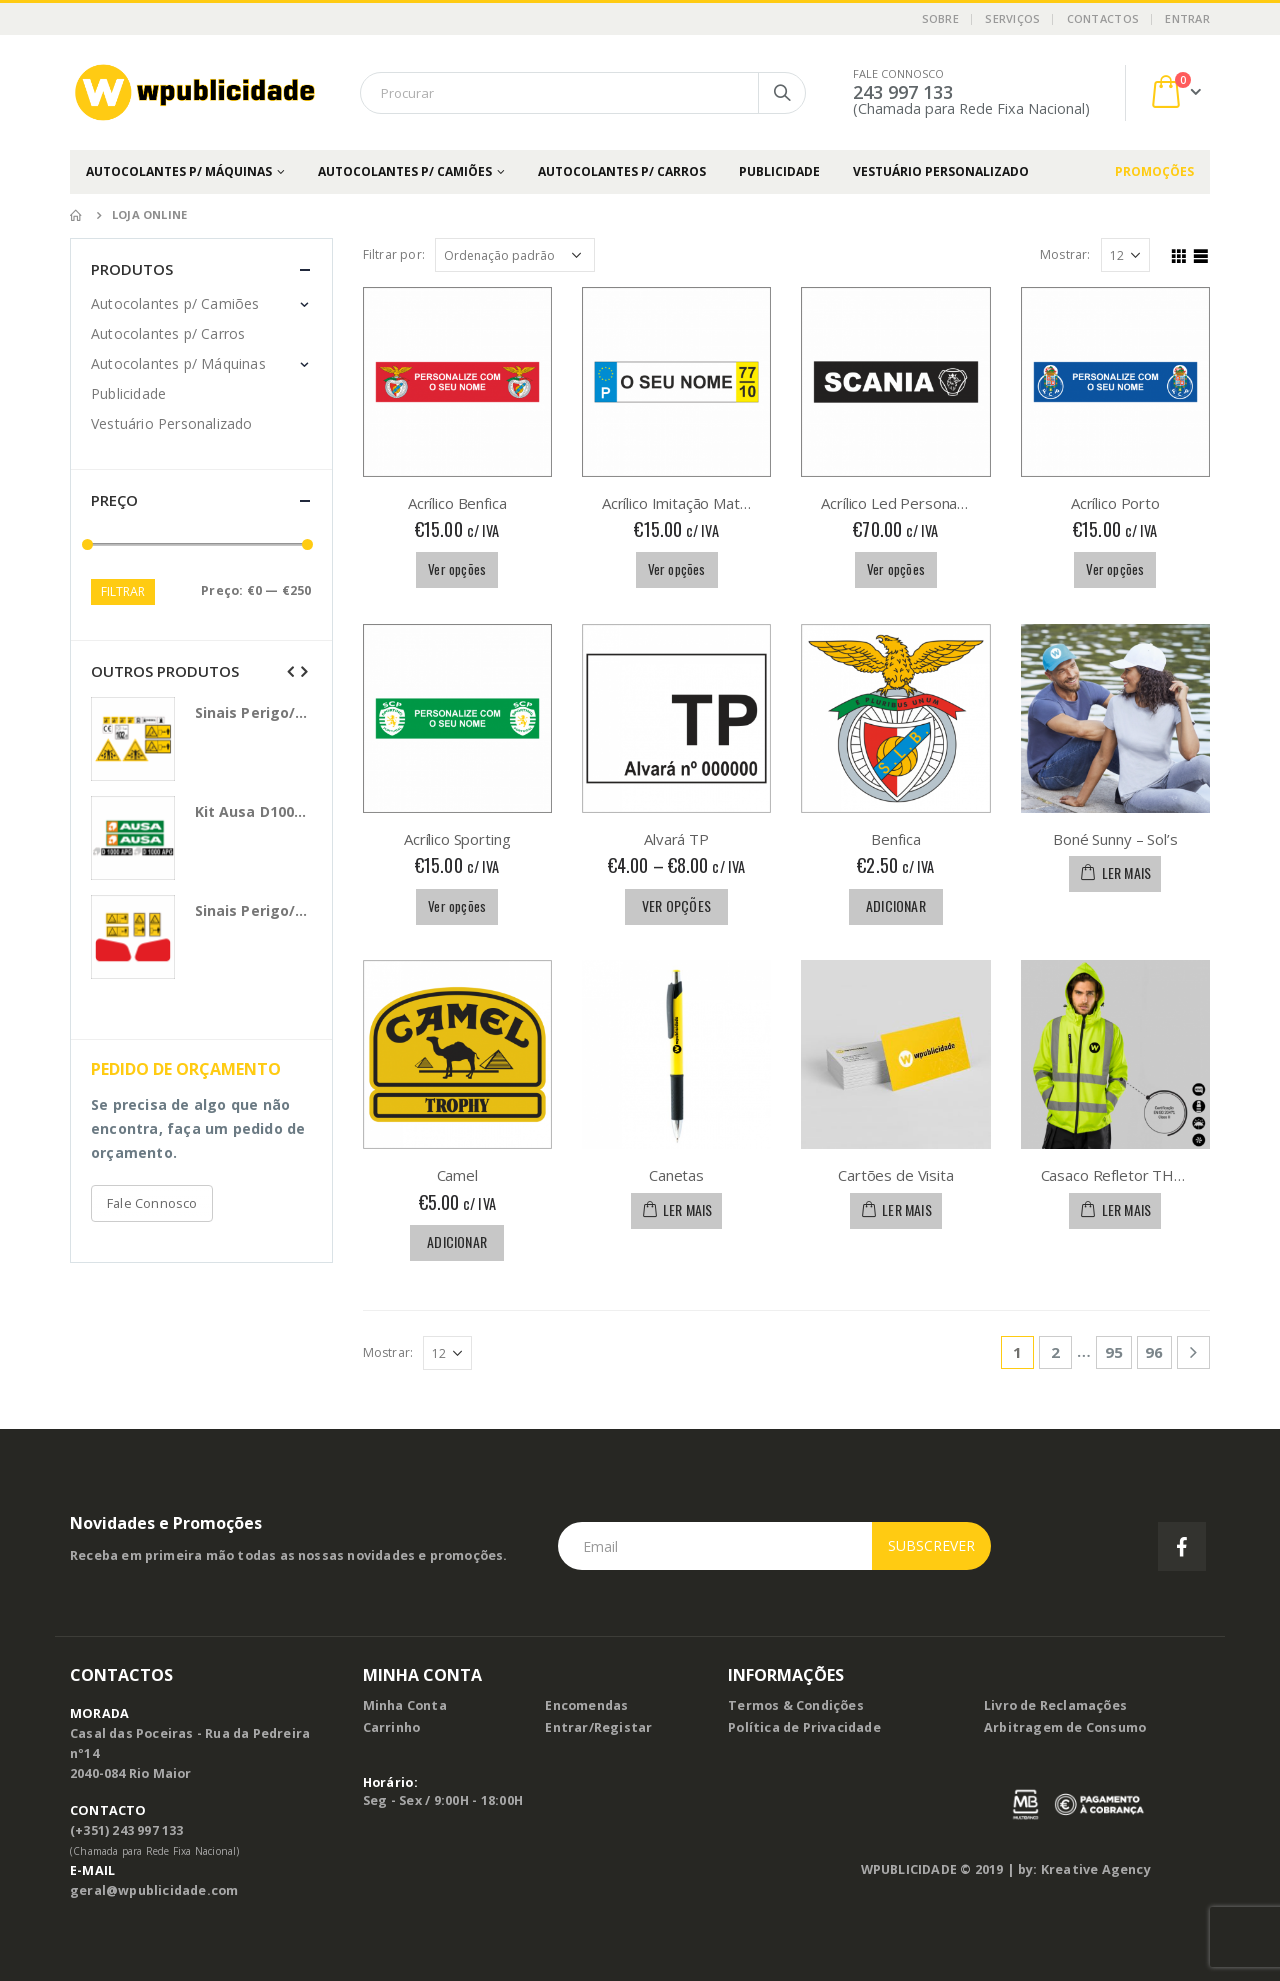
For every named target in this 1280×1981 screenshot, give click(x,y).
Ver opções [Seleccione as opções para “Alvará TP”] (676, 905)
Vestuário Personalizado (941, 171)
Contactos (1103, 18)
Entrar (1187, 18)
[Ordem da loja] (515, 255)
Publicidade (779, 171)
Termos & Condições (796, 1705)
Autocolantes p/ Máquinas (179, 171)
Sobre (940, 18)
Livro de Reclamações (1055, 1705)
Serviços (1012, 18)
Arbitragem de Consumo (1065, 1727)
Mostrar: (1065, 254)
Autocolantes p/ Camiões (405, 171)
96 (1154, 1352)
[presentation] (291, 671)
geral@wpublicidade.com (154, 1890)
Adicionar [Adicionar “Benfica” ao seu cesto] (896, 905)
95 (1114, 1352)
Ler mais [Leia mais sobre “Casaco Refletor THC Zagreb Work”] (1127, 1209)
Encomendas (586, 1705)
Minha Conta (405, 1705)
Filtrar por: (394, 254)
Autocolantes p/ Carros (622, 171)
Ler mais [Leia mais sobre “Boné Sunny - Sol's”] (1127, 872)
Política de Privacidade (804, 1727)
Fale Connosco (152, 1203)
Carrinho (392, 1727)
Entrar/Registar (598, 1727)
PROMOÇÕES (1154, 171)
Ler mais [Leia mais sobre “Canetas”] (688, 1209)
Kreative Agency (1096, 1869)
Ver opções (457, 569)
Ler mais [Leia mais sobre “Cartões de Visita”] (907, 1209)
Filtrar (123, 591)
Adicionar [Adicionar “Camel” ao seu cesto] (457, 1241)
